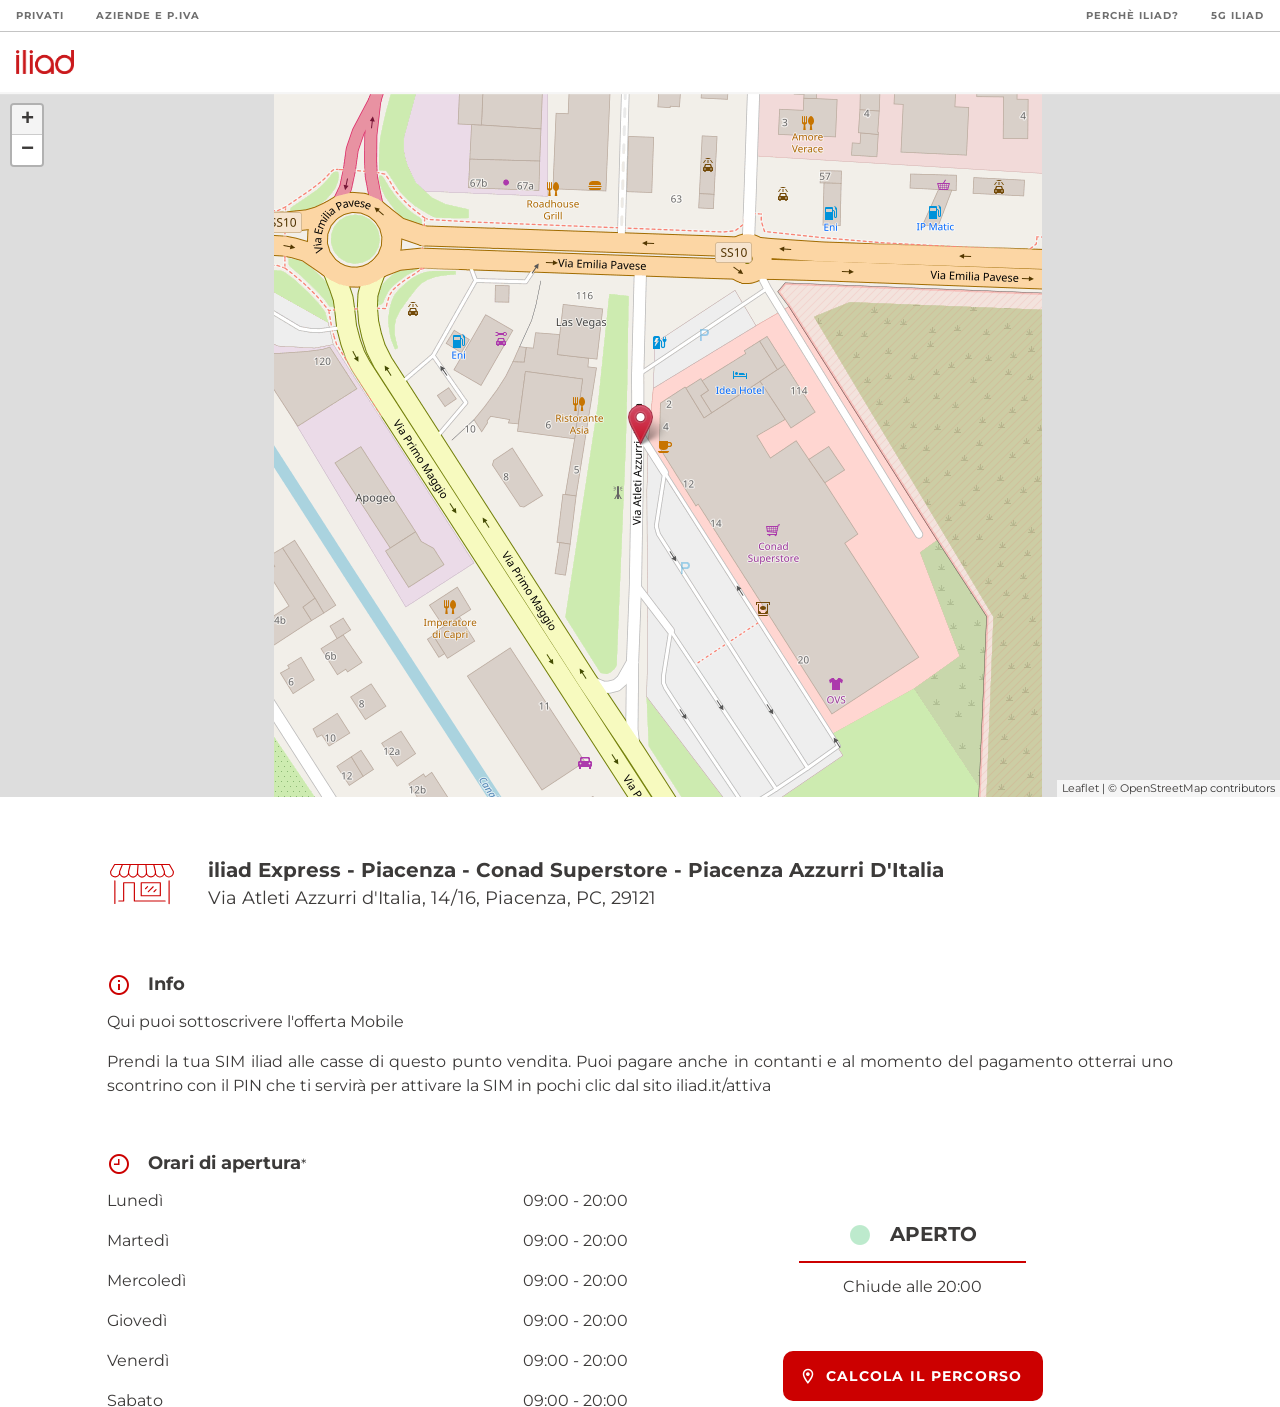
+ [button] (27, 120)
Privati (40, 15)
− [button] (27, 150)
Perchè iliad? (1132, 15)
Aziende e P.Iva (148, 15)
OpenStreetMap (1163, 788)
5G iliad (1237, 15)
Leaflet (1080, 788)
